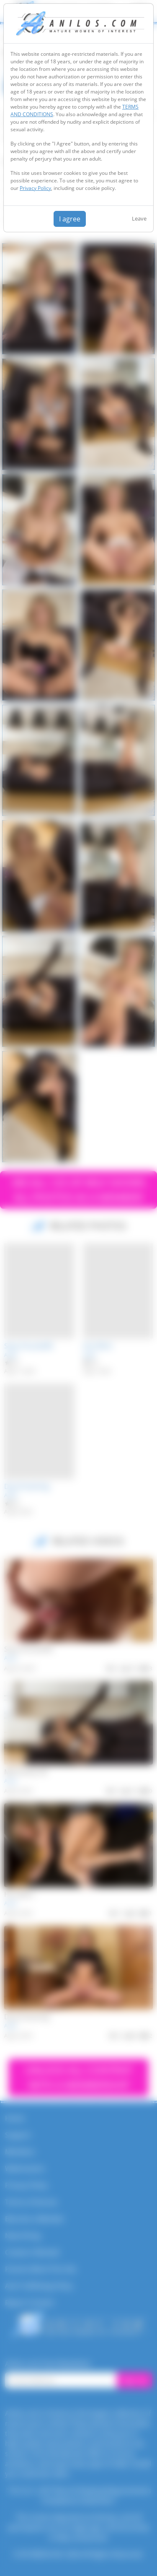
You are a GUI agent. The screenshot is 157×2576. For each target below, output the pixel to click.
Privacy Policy (35, 188)
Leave (139, 218)
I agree (69, 218)
